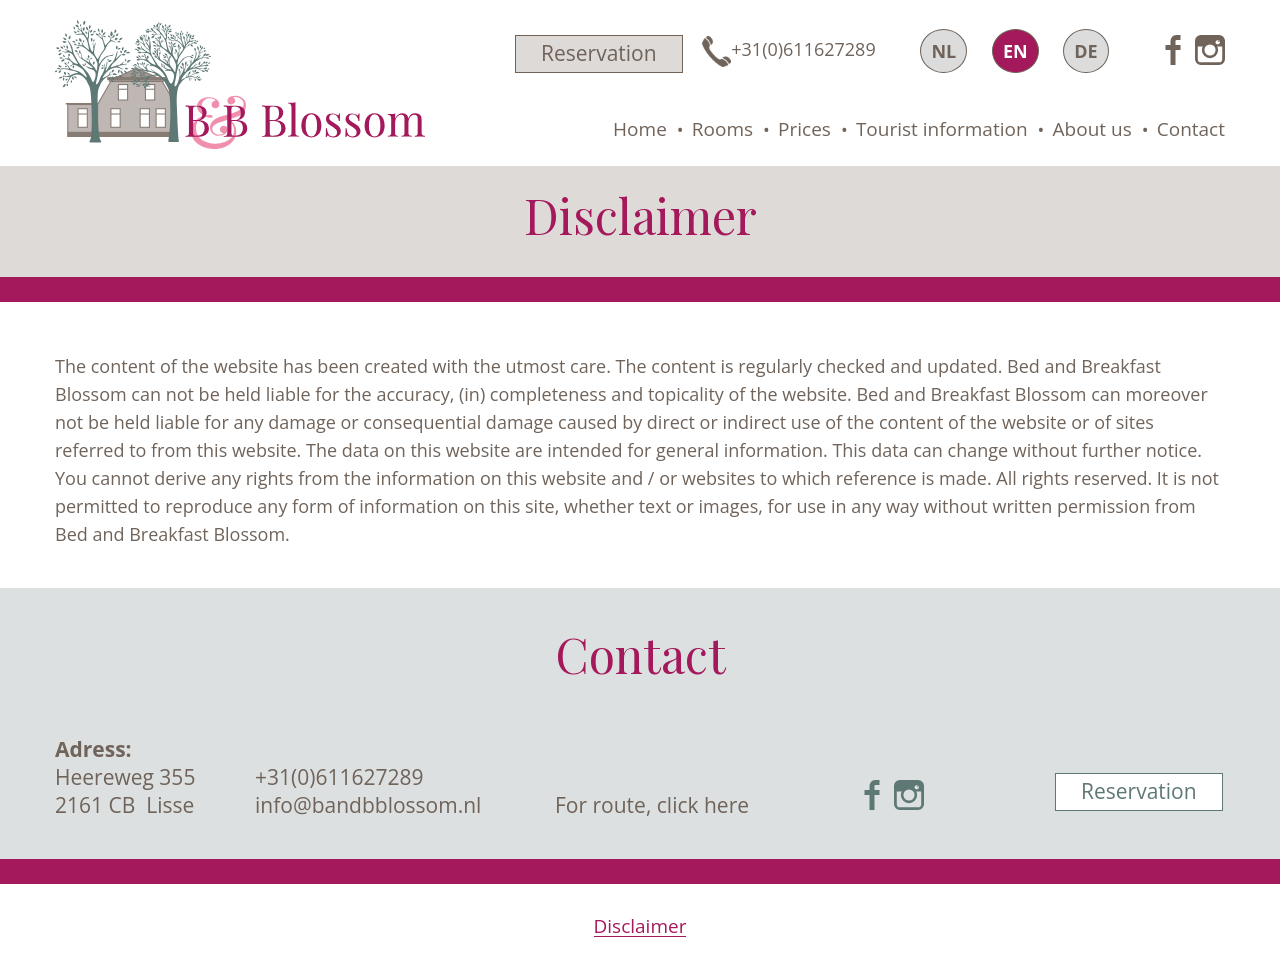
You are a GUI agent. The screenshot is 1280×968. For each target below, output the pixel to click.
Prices (804, 129)
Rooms (722, 129)
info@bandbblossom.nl (368, 805)
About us (1092, 129)
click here (703, 805)
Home (640, 129)
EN (1015, 51)
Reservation (599, 53)
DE (1085, 51)
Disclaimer (640, 926)
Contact (1191, 129)
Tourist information (942, 129)
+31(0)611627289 (339, 777)
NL (943, 51)
